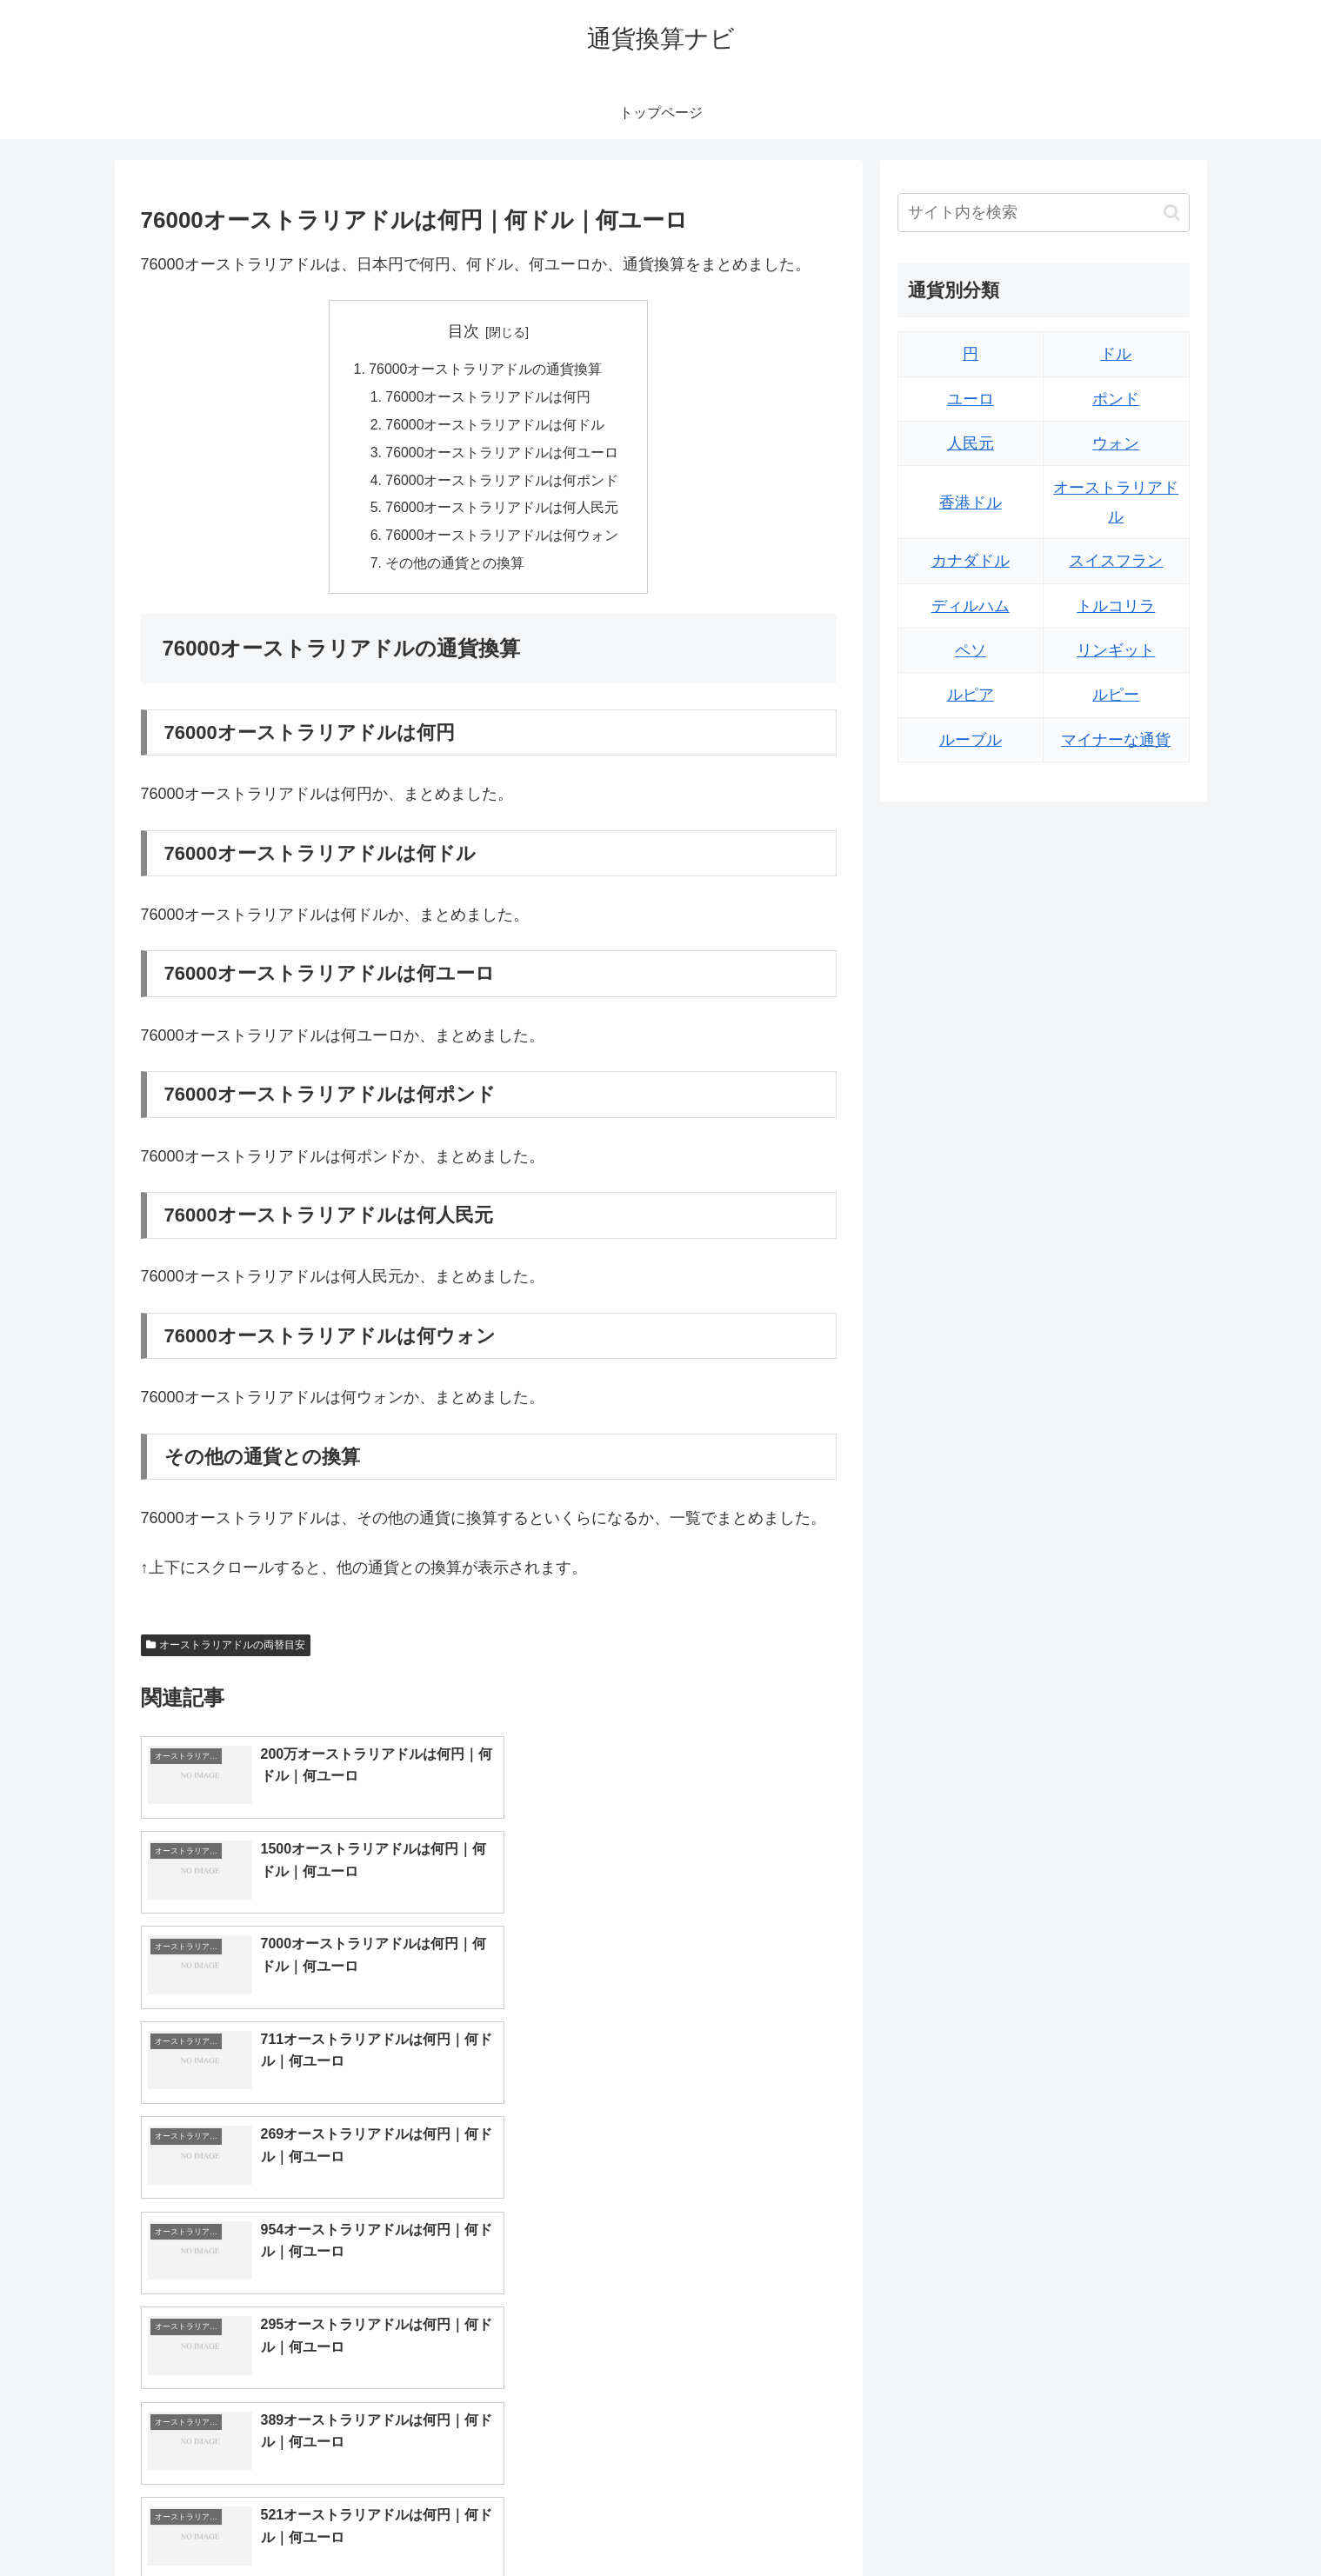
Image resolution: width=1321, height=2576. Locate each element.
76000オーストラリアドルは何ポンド (502, 482)
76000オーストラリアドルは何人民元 (502, 511)
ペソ (970, 650)
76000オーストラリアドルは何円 (488, 398)
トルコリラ (1116, 606)
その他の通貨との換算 (454, 567)
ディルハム (970, 606)
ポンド (1115, 399)
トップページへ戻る (996, 2521)
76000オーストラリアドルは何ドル (495, 426)
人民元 (970, 443)
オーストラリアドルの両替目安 (226, 1649)
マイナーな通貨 (1116, 740)
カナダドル (970, 560)
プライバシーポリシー (1130, 2521)
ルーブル (970, 740)
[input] (1043, 212)
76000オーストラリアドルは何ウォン (502, 539)
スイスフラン (1116, 560)
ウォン (1115, 443)
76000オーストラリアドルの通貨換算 (486, 370)
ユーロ (970, 399)
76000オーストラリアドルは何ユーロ (502, 455)
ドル (1115, 354)
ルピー (1115, 694)
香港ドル (970, 502)
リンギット (1116, 650)
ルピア (970, 694)
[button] (1172, 213)
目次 (463, 331)
